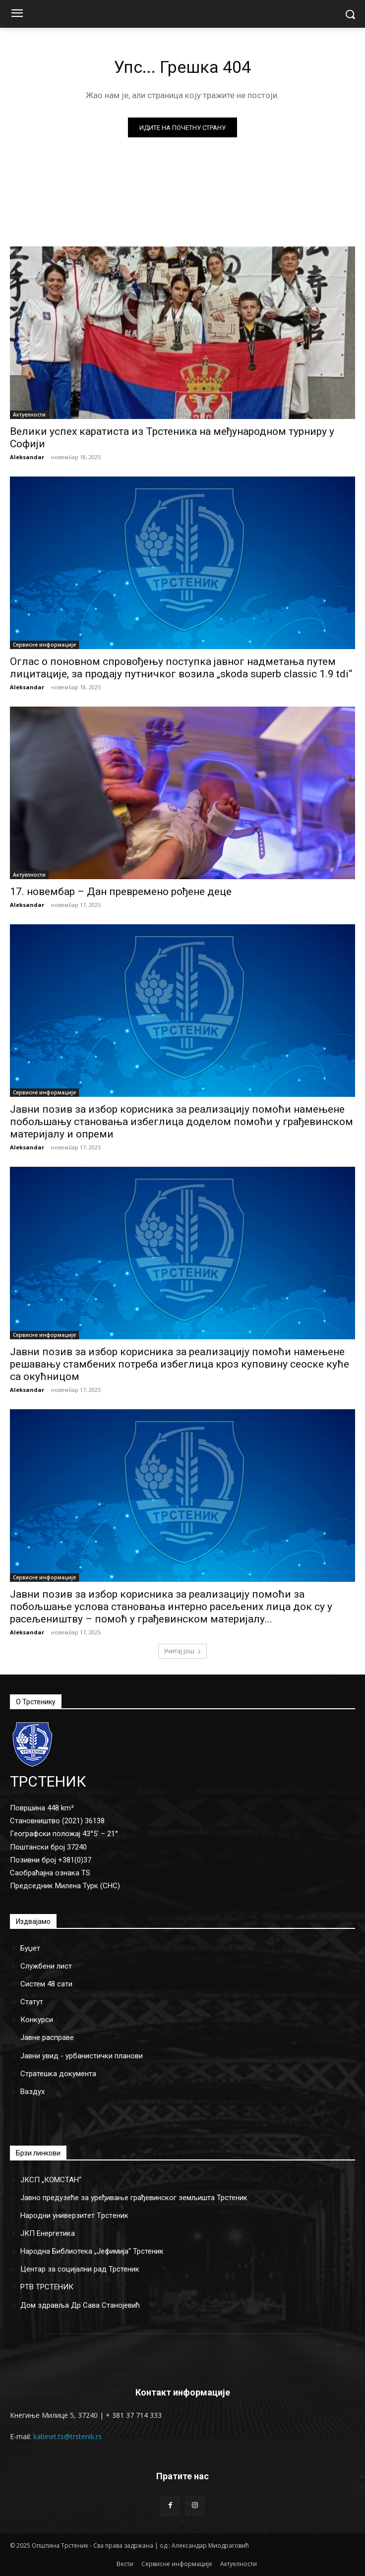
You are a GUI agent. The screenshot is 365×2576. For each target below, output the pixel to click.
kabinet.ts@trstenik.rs (67, 2436)
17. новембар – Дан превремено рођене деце (121, 892)
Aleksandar (27, 457)
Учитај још (182, 1651)
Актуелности (29, 414)
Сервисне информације (44, 644)
